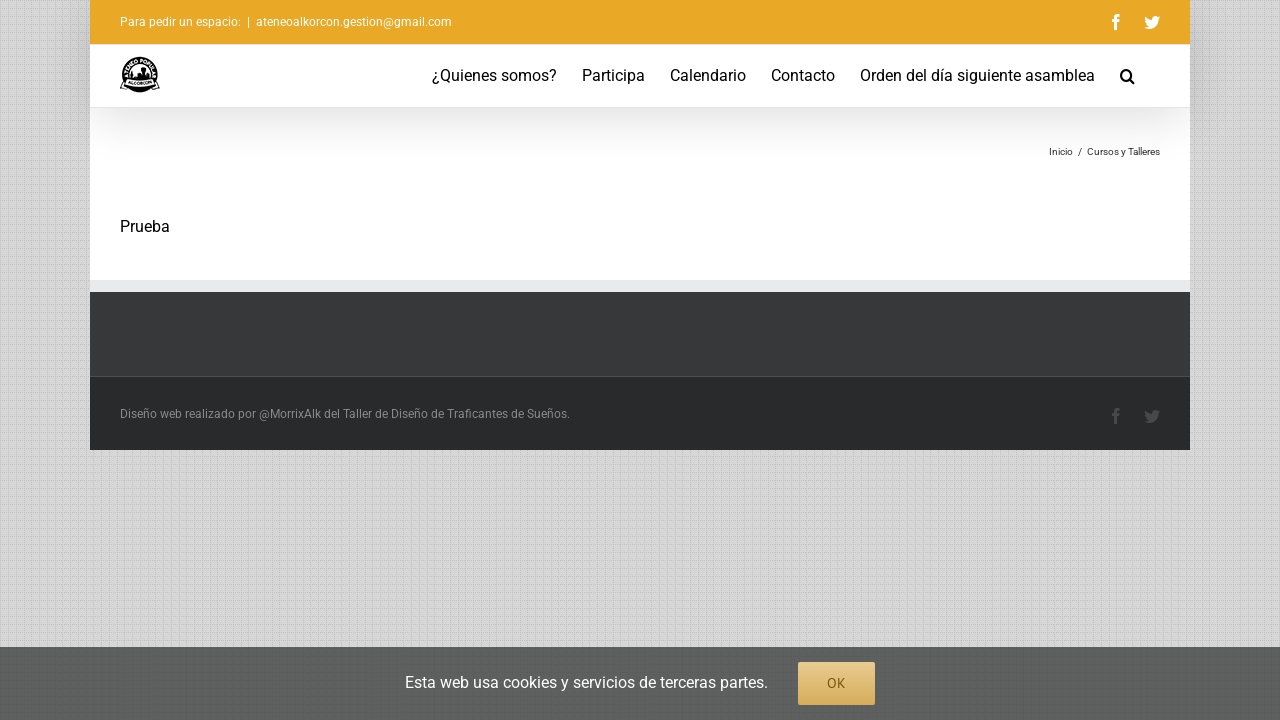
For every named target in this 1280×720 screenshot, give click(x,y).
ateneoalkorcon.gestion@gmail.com (354, 22)
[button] (1152, 76)
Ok (836, 683)
